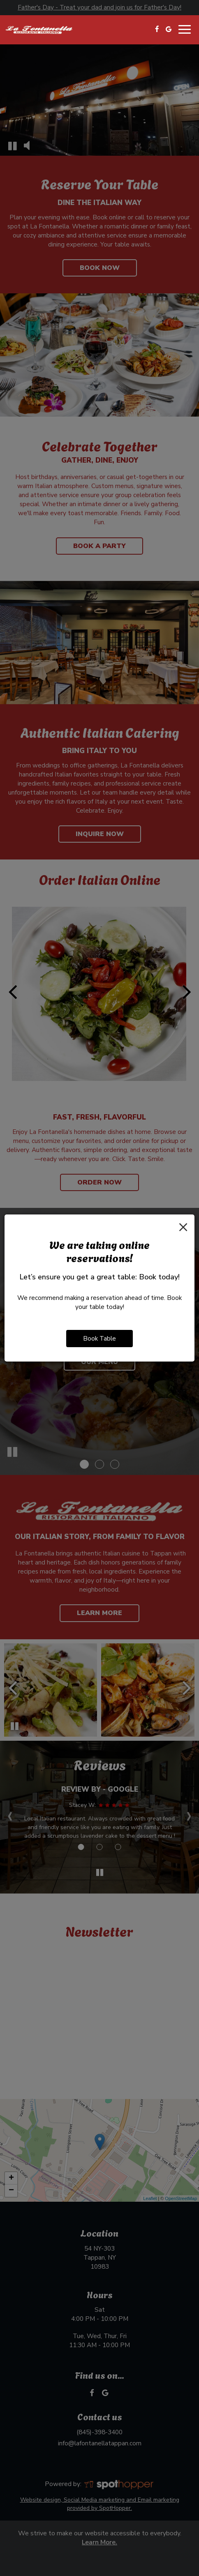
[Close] (183, 1227)
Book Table (99, 1338)
